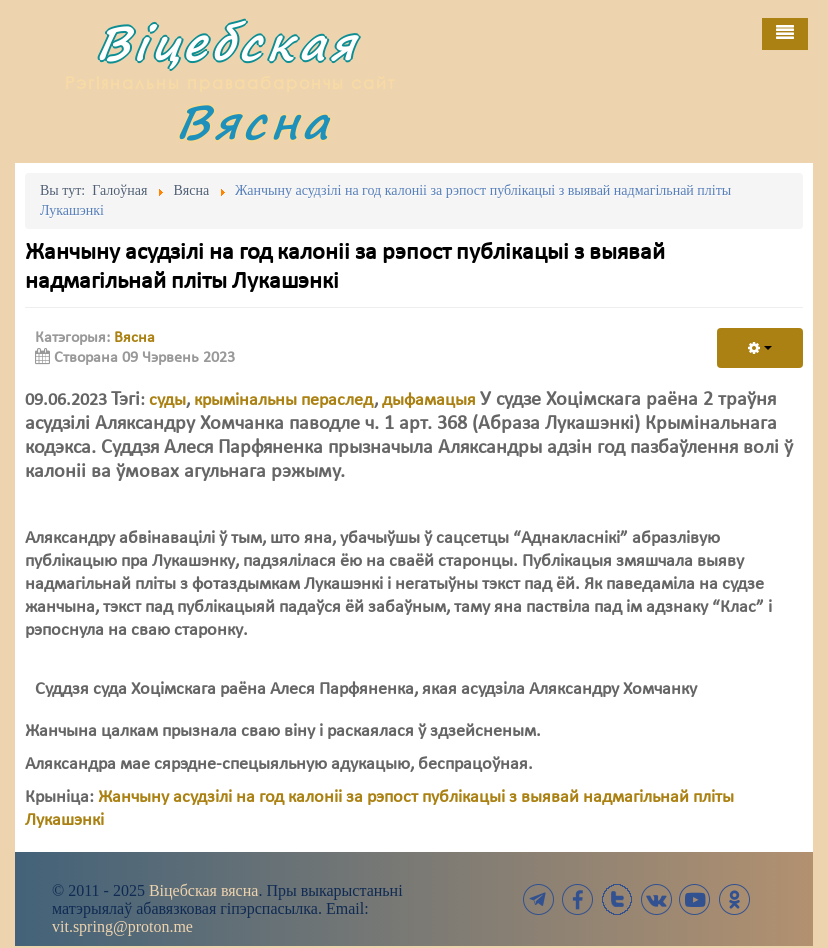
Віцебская (227, 42)
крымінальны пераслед (284, 400)
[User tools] (760, 348)
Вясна (254, 121)
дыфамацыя (429, 400)
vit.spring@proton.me (122, 926)
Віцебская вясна (203, 890)
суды (167, 400)
